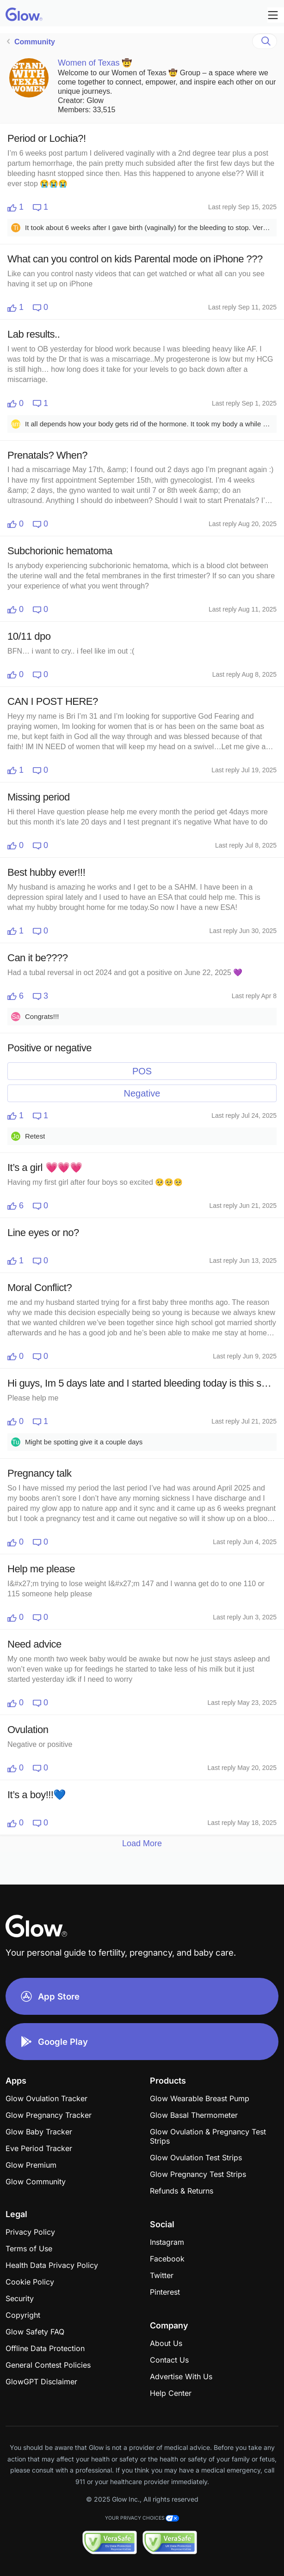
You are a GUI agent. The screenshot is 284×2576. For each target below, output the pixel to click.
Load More (142, 1843)
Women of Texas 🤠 (95, 62)
